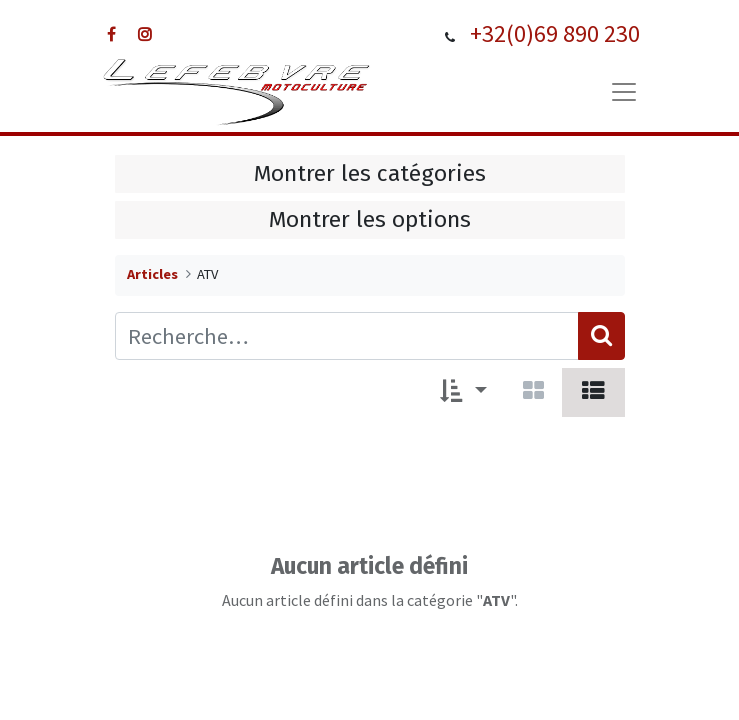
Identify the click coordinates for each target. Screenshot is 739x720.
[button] (463, 392)
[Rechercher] (601, 336)
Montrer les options (370, 219)
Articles (152, 274)
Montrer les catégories (370, 173)
